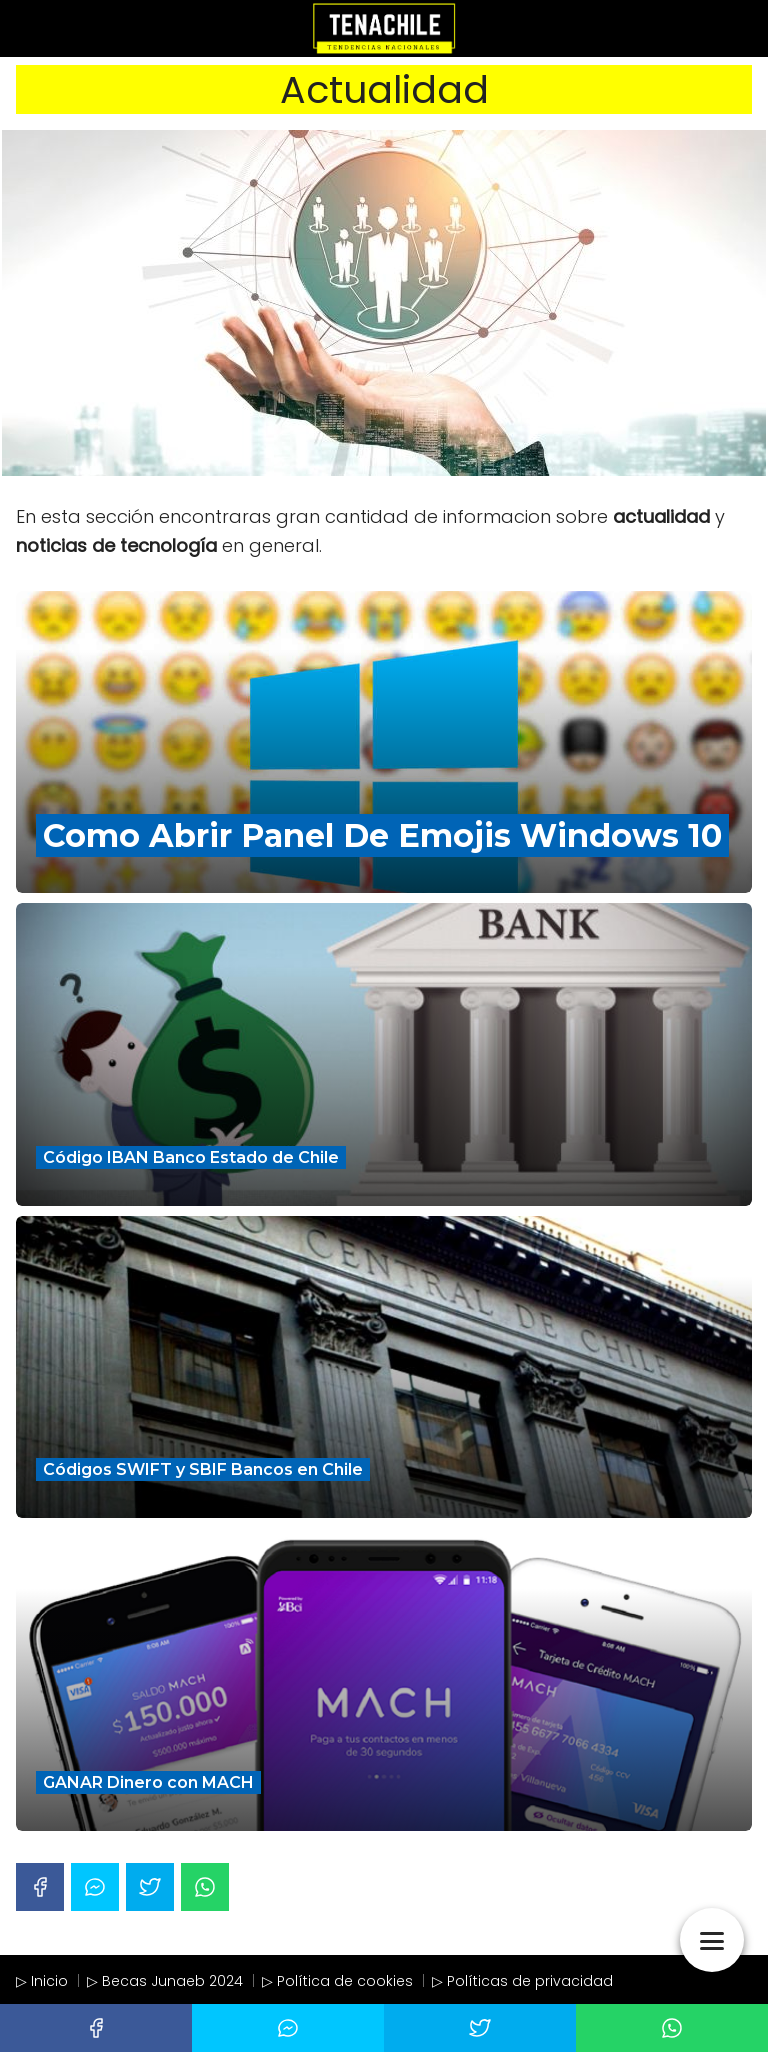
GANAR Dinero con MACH (148, 1782)
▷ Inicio (42, 1981)
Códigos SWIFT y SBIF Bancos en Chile (203, 1469)
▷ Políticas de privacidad (522, 1981)
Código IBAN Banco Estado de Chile (191, 1157)
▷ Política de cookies (337, 1981)
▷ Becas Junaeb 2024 (165, 1981)
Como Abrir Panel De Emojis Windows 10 (382, 835)
